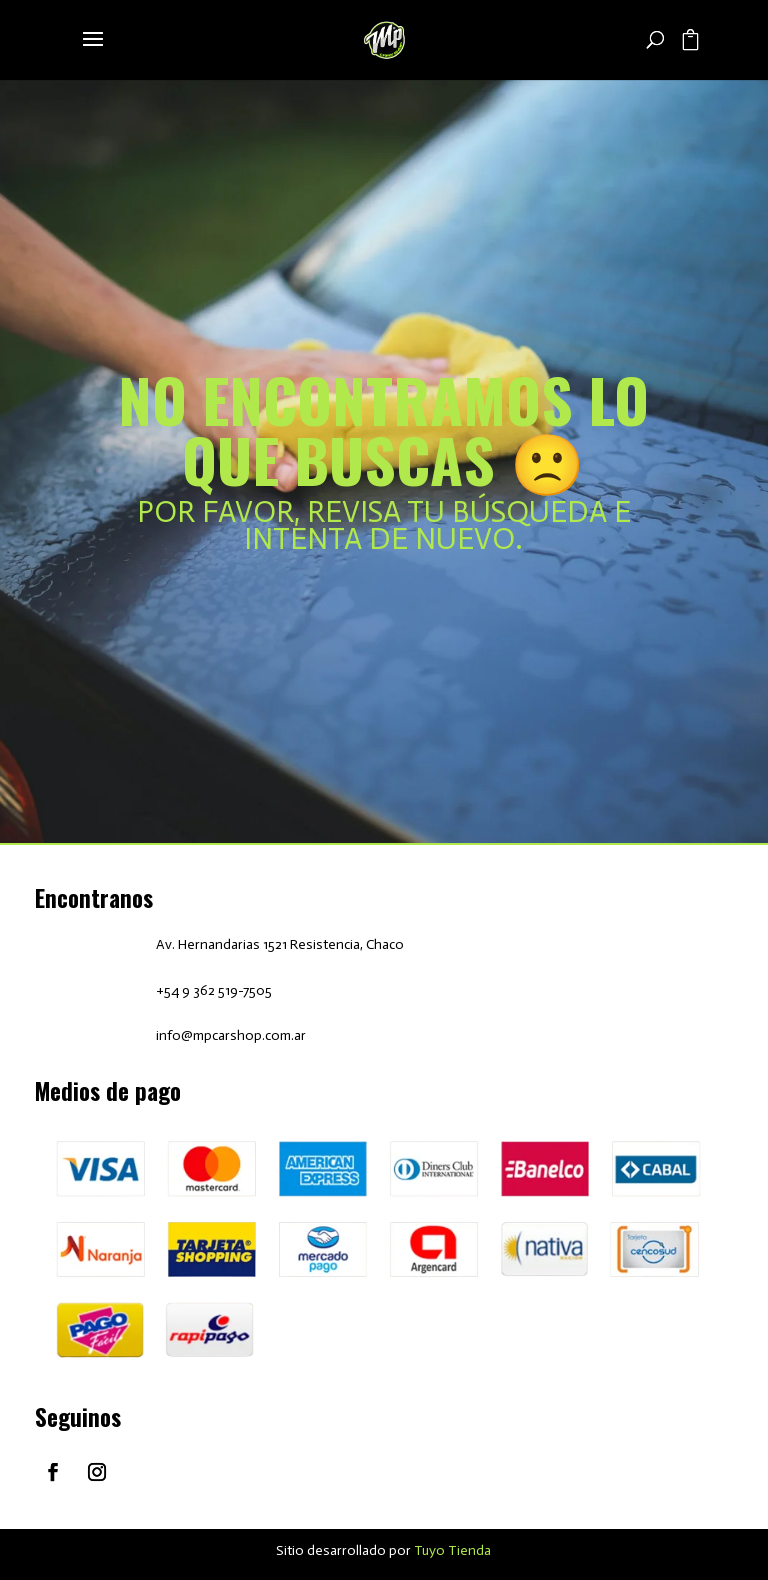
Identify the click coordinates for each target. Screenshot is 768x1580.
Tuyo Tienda (452, 1550)
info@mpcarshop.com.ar (231, 1035)
